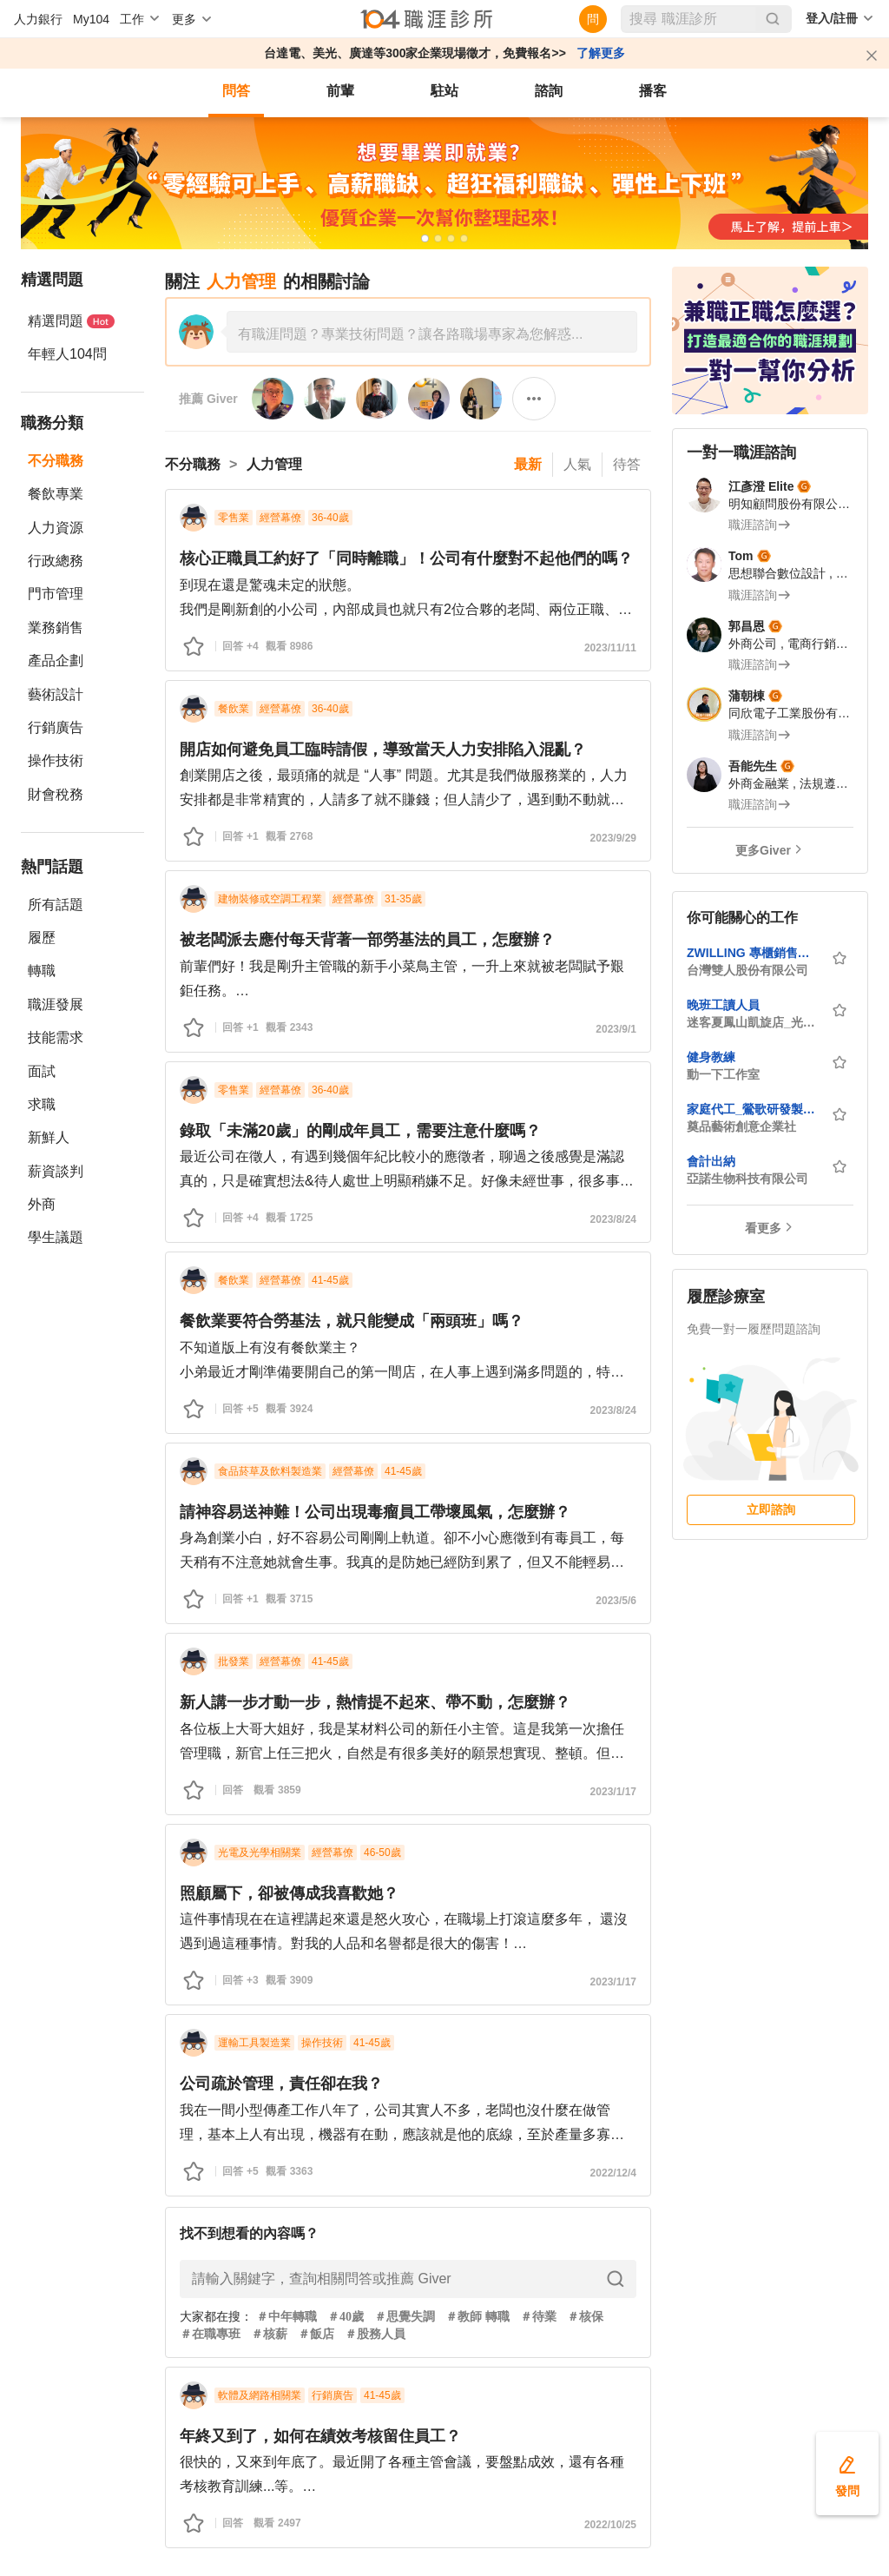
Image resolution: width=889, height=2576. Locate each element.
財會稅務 (55, 794)
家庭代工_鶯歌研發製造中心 (753, 1109)
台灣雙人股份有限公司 (747, 970)
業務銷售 (55, 627)
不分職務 (55, 460)
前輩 (340, 90)
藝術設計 (55, 694)
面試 (42, 1071)
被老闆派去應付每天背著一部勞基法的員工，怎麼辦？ (367, 939)
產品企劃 (55, 660)
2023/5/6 (616, 1601)
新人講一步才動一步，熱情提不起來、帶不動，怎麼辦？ (375, 1702)
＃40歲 (345, 2316)
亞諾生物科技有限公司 (747, 1179)
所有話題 (55, 904)
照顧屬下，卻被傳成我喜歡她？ (289, 1893)
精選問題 (71, 321)
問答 (236, 90)
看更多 (763, 1228)
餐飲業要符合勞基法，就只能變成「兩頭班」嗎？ (352, 1321)
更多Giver (763, 850)
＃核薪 (269, 2334)
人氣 (577, 464)
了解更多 (600, 53)
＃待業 (538, 2316)
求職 (42, 1104)
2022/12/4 (613, 2173)
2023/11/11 (610, 648)
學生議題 (55, 1237)
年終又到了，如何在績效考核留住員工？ (320, 2436)
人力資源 (55, 527)
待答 (627, 464)
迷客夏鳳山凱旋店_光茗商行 (753, 1022)
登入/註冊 (832, 18)
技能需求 (55, 1037)
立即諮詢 (771, 1509)
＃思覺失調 (404, 2316)
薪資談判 (55, 1171)
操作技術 (55, 760)
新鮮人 (48, 1137)
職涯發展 (55, 1004)
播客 (653, 90)
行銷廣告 (55, 727)
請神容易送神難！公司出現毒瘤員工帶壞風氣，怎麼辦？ (375, 1512)
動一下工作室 (723, 1074)
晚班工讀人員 (723, 1005)
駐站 (444, 90)
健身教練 (711, 1057)
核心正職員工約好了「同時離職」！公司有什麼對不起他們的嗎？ (406, 558)
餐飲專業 (55, 493)
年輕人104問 (67, 354)
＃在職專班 (210, 2334)
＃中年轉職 (286, 2316)
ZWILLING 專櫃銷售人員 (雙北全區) (753, 953)
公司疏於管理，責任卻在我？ (281, 2083)
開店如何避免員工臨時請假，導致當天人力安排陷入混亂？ (383, 749)
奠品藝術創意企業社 (741, 1126)
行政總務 (55, 560)
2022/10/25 (610, 2525)
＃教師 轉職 (477, 2316)
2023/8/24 (613, 1219)
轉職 (42, 970)
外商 (42, 1204)
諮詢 (549, 90)
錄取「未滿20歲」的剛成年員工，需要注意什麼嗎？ (360, 1130)
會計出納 (711, 1161)
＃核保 (585, 2316)
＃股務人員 (375, 2334)
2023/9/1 (616, 1029)
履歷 (42, 937)
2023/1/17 (613, 1792)
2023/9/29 (613, 838)
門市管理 (55, 593)
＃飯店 (316, 2334)
